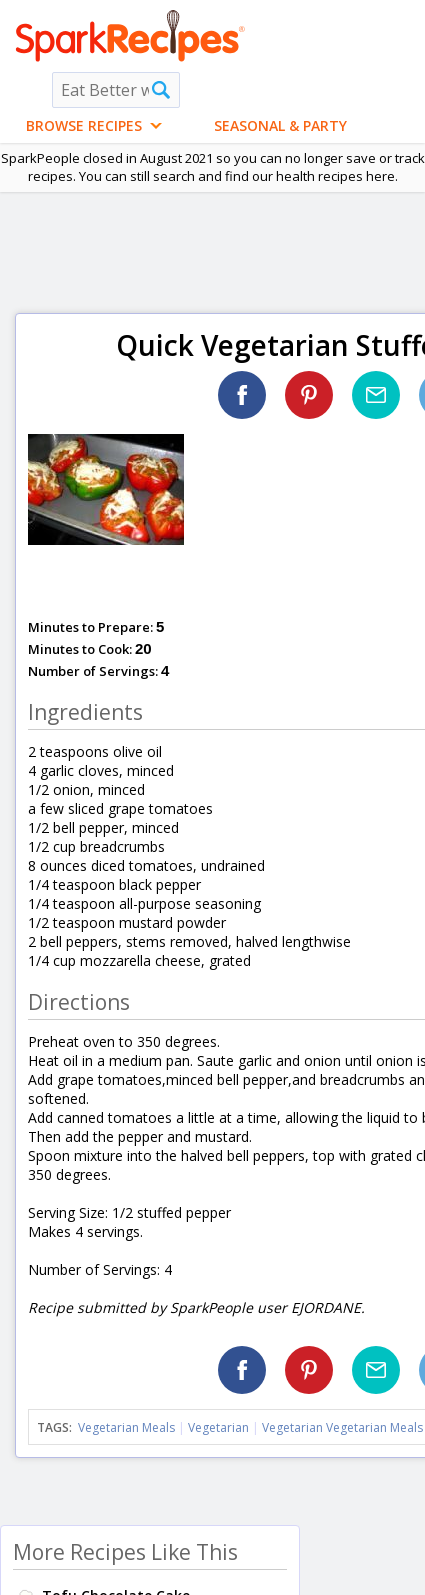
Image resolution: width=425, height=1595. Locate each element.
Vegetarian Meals (126, 1427)
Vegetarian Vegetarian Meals (342, 1427)
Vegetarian (218, 1427)
